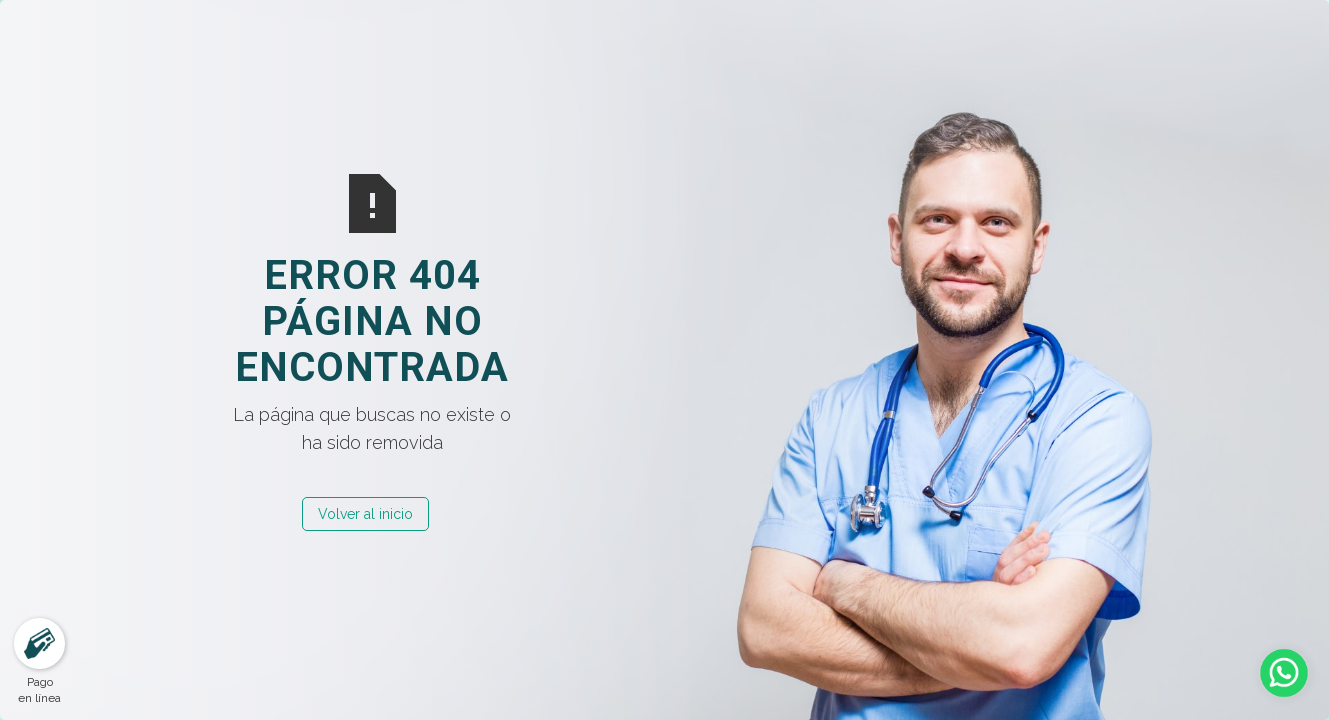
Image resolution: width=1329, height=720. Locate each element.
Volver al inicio (365, 514)
